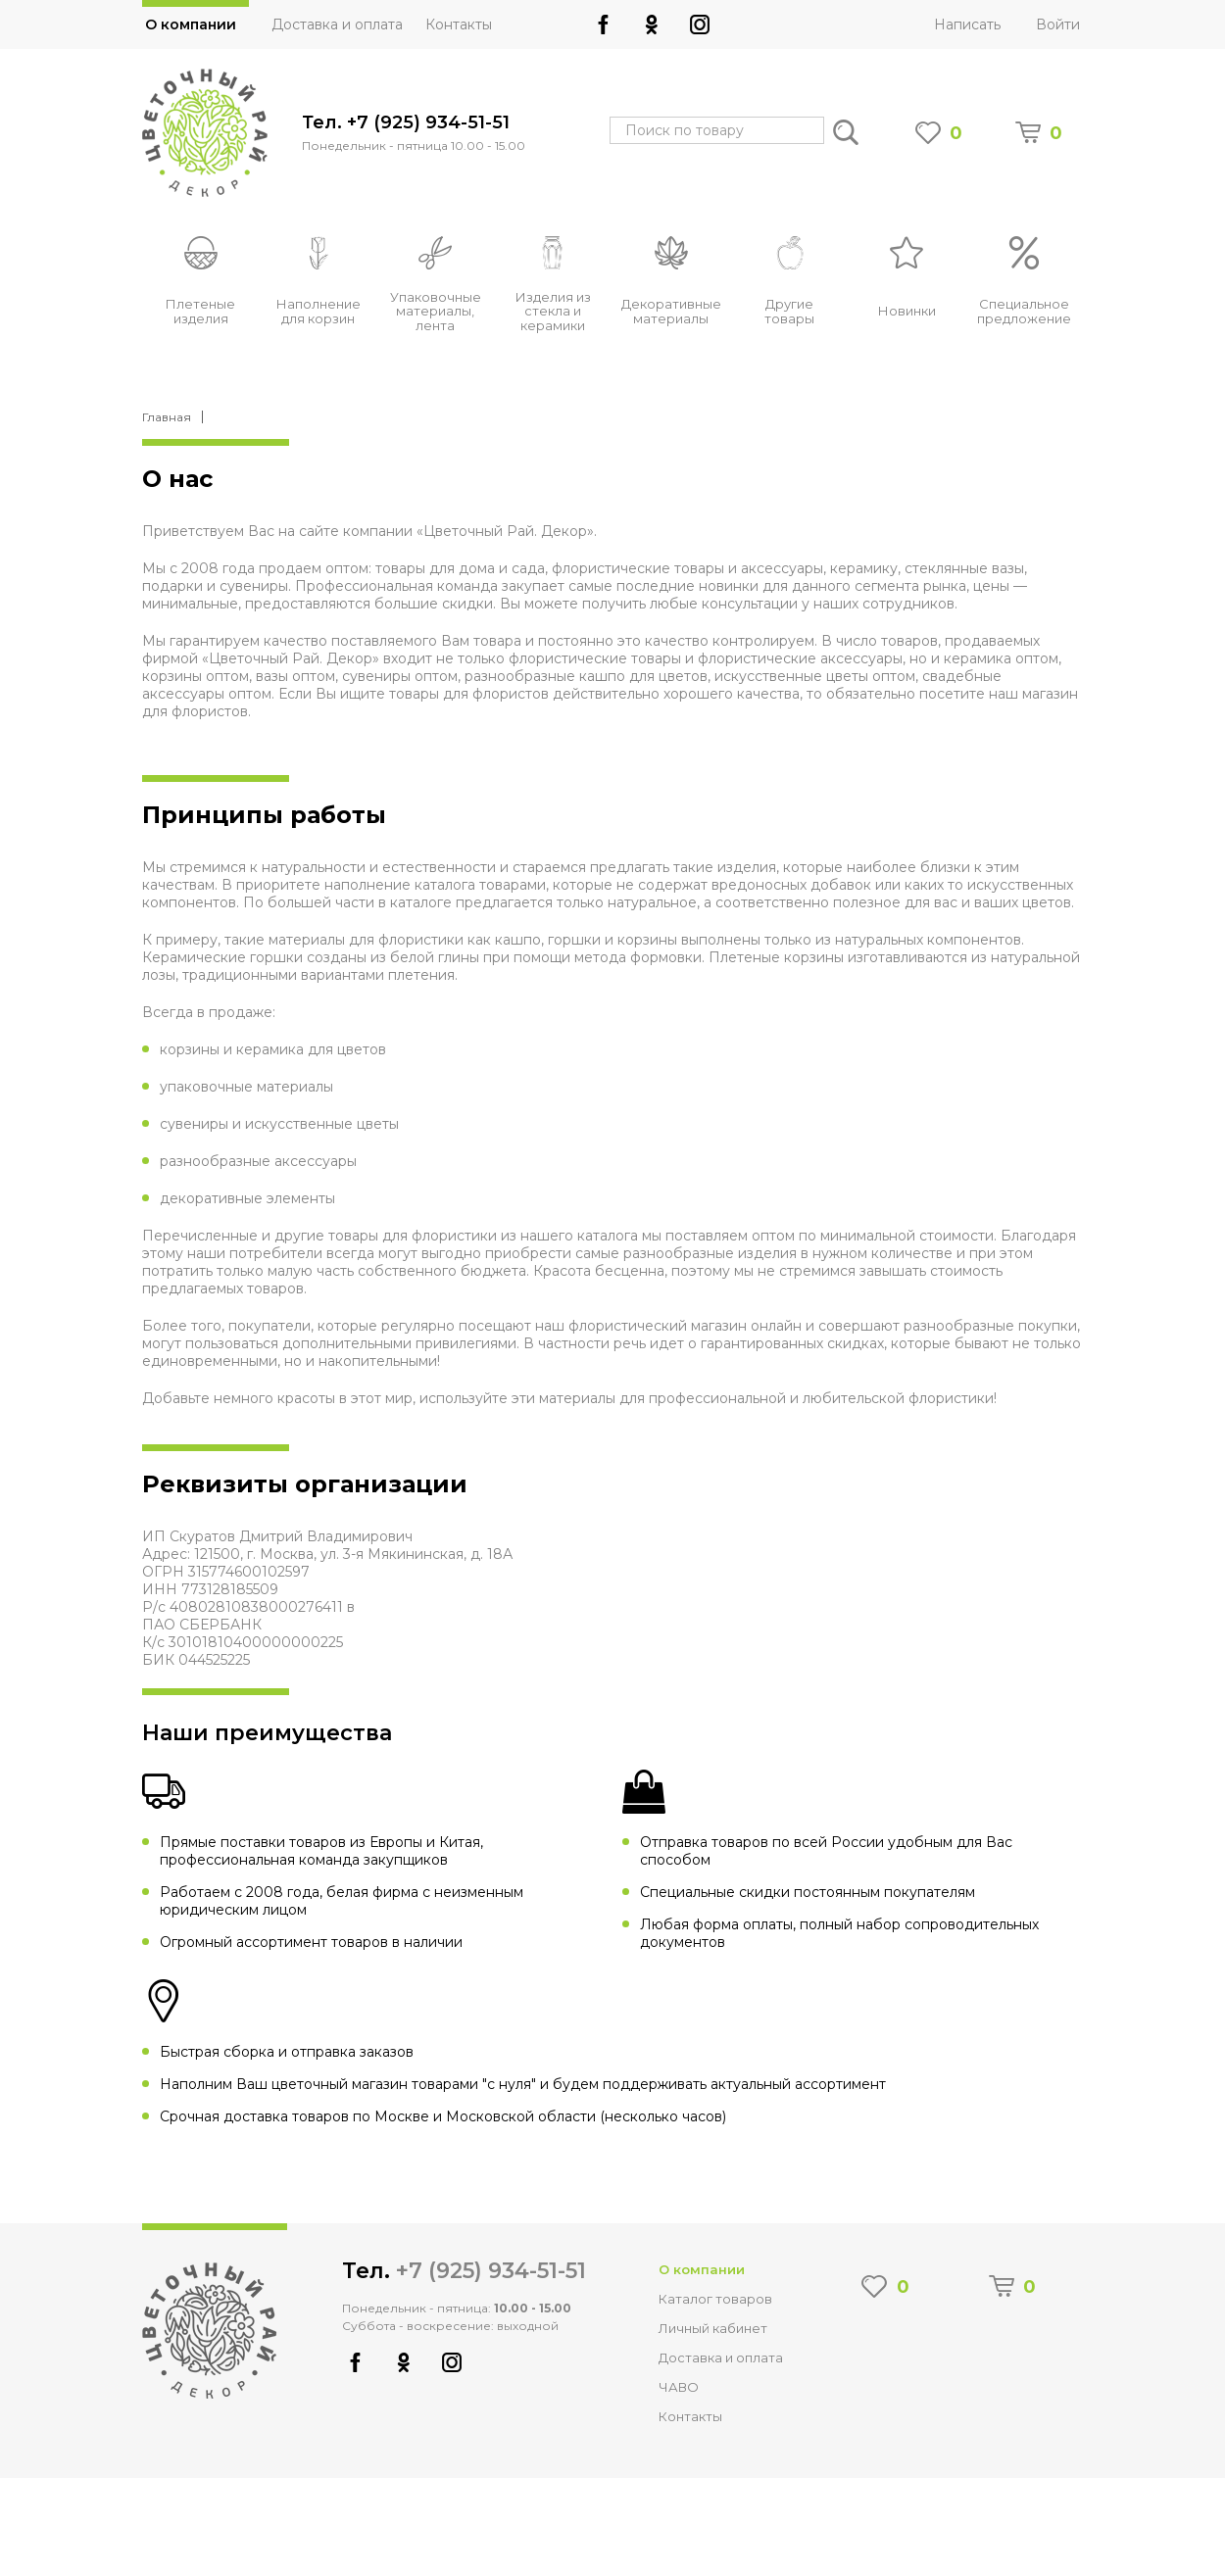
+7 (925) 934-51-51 (491, 2271)
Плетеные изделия (200, 311)
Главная (166, 417)
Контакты (458, 24)
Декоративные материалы (671, 311)
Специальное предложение (1024, 311)
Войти (1058, 24)
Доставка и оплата (337, 24)
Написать (967, 24)
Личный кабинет (713, 2328)
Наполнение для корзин (318, 311)
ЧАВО (679, 2387)
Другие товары (789, 311)
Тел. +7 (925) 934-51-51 (406, 123)
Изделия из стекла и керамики (553, 311)
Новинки (907, 310)
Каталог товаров (715, 2299)
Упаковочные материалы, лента (435, 311)
